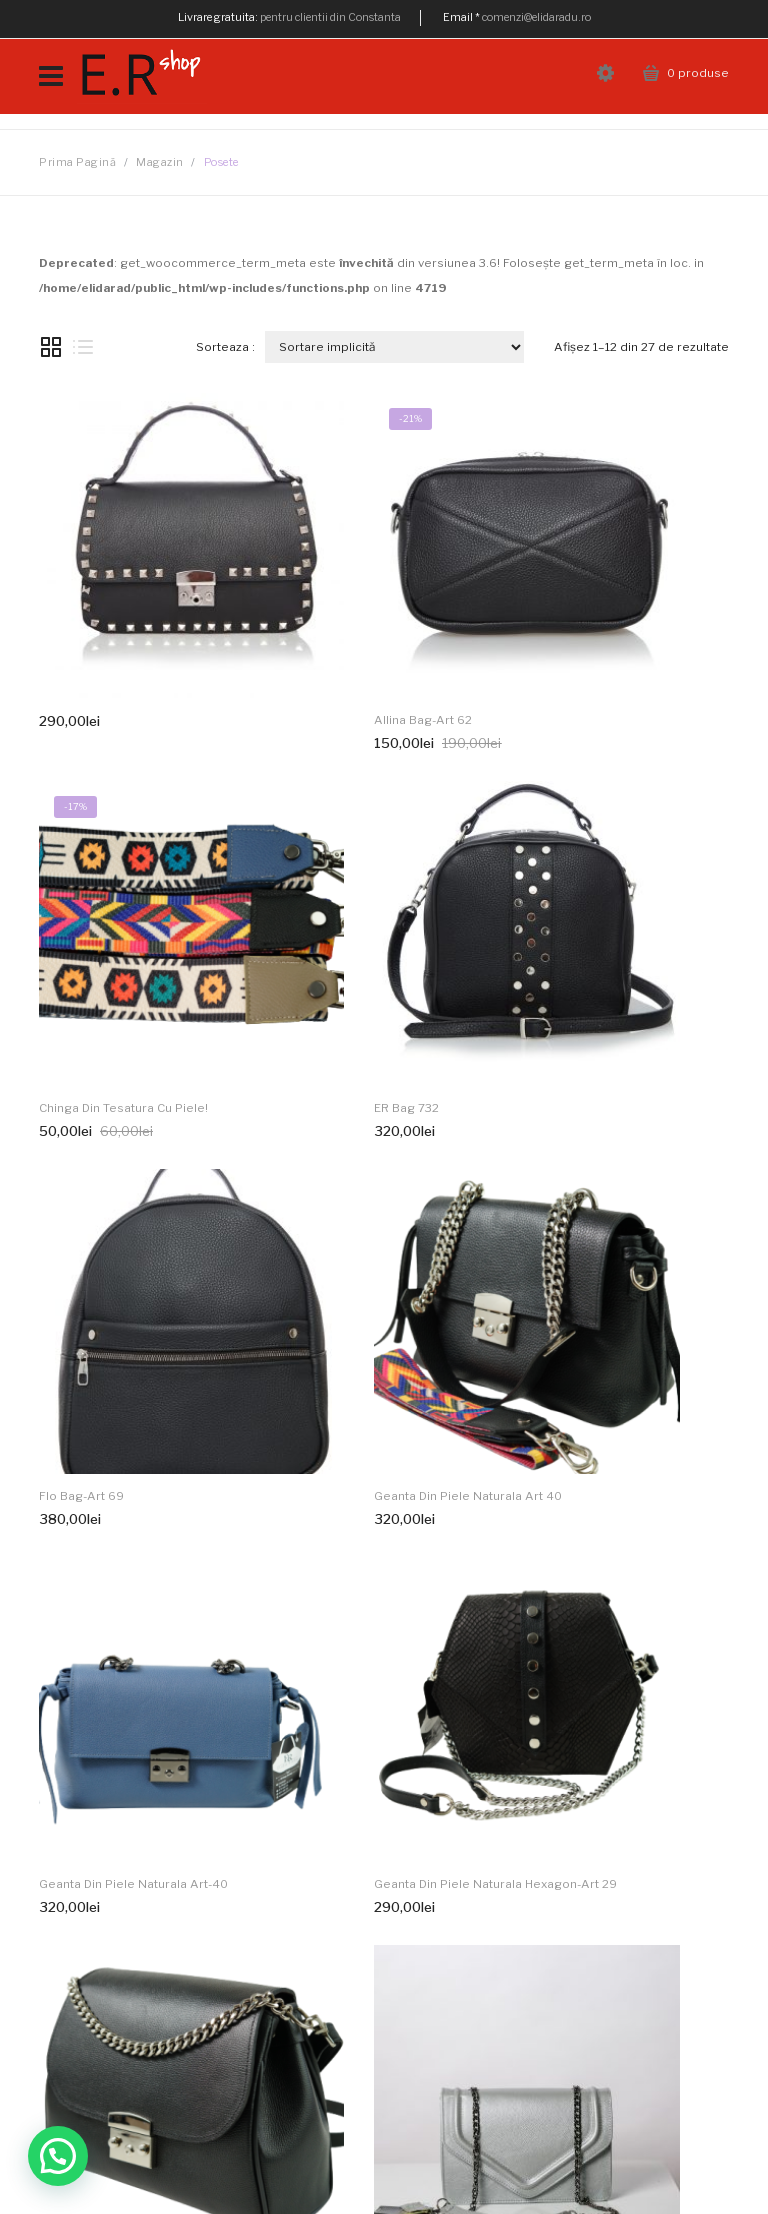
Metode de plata (336, 2180)
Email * (461, 17)
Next (197, 1615)
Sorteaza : (225, 347)
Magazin (160, 162)
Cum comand (442, 2180)
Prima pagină (77, 162)
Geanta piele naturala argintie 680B (127, 1526)
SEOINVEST (488, 2148)
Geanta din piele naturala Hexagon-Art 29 (382, 1218)
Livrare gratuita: (218, 17)
